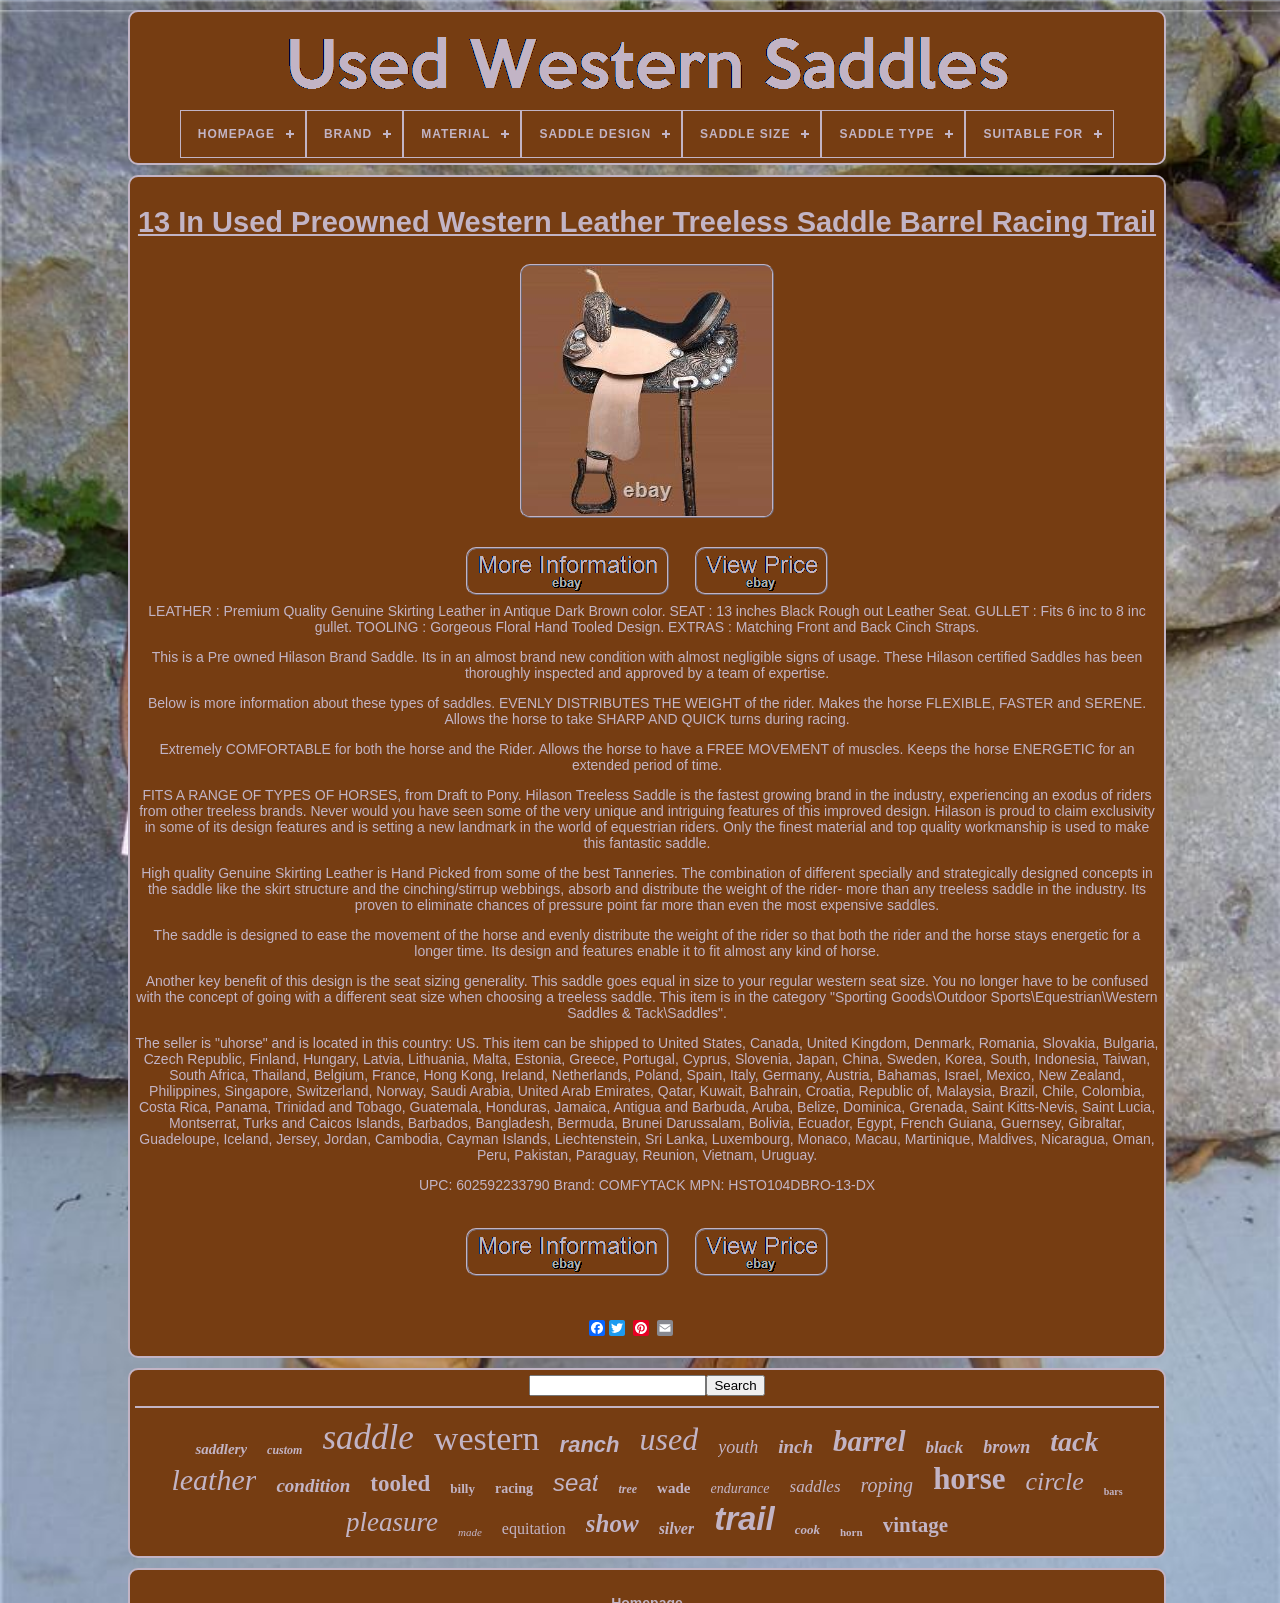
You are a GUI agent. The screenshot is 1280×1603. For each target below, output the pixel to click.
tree (627, 1489)
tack (1074, 1441)
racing (514, 1488)
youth (738, 1447)
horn (851, 1532)
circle (1054, 1481)
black (945, 1447)
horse (969, 1478)
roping (887, 1485)
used (669, 1439)
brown (1006, 1447)
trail (744, 1518)
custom (284, 1450)
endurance (739, 1488)
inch (795, 1446)
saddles (815, 1486)
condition (313, 1485)
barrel (869, 1441)
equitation (534, 1528)
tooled (400, 1483)
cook (807, 1529)
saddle (367, 1437)
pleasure (392, 1522)
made (470, 1532)
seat (575, 1482)
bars (1113, 1491)
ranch (590, 1444)
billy (462, 1488)
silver (677, 1528)
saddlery (221, 1449)
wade (673, 1488)
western (487, 1438)
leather (213, 1479)
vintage (915, 1525)
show (612, 1523)
